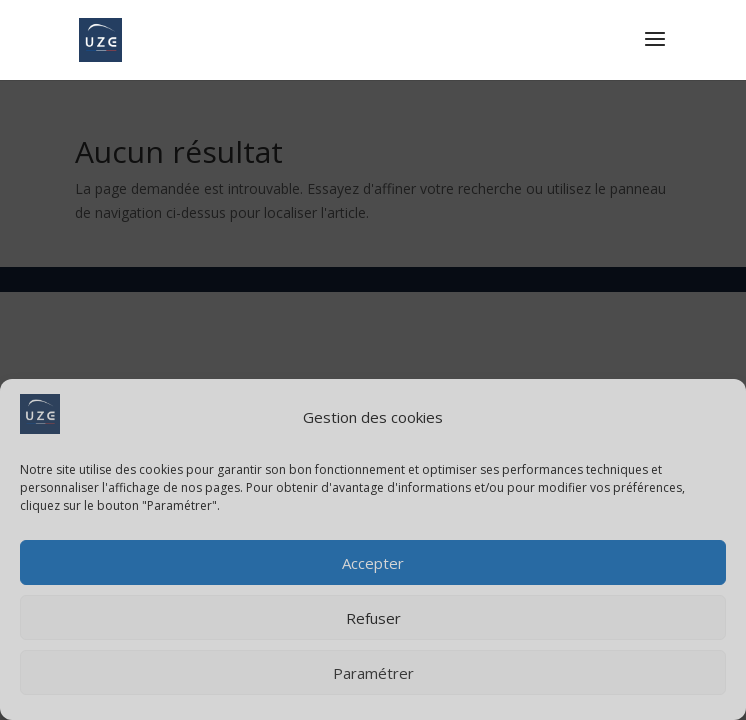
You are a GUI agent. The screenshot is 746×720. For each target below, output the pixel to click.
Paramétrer (373, 673)
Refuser (373, 618)
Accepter (373, 563)
